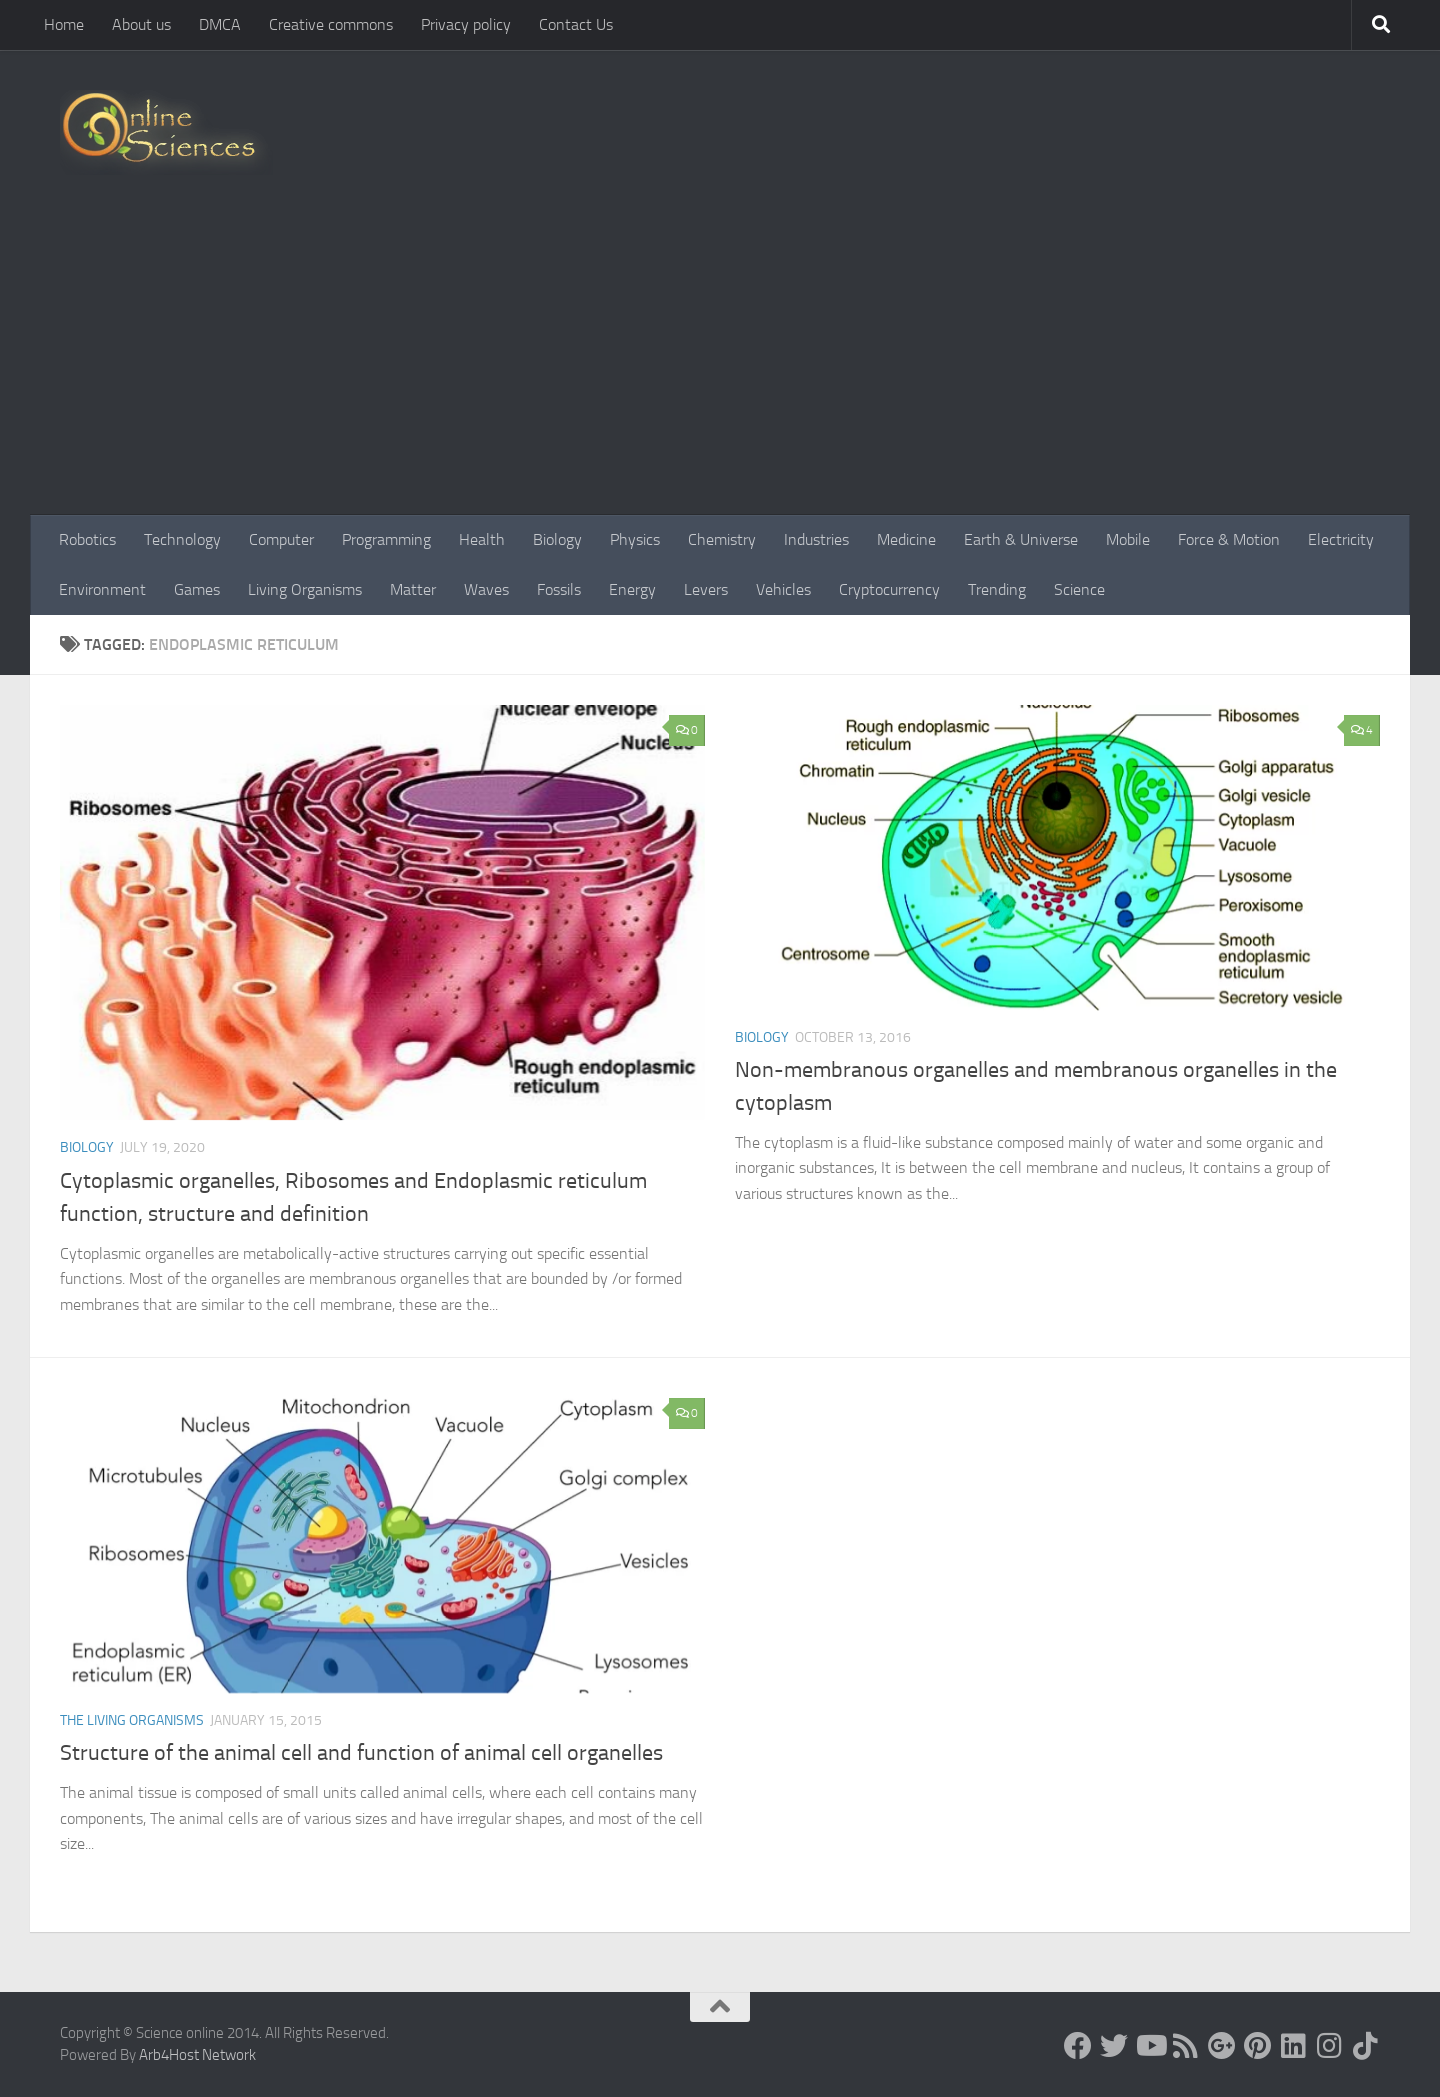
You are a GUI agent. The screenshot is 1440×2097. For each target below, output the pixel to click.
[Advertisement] (720, 365)
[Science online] (1078, 2046)
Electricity (1341, 539)
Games (197, 589)
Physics (635, 539)
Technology (182, 539)
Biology (557, 539)
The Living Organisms (132, 1720)
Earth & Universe (1021, 539)
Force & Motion (1229, 539)
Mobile (1128, 539)
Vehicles (783, 589)
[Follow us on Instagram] (1330, 2046)
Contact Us (576, 24)
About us (141, 24)
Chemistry (722, 539)
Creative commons (331, 24)
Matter (413, 589)
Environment (102, 589)
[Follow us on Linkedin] (1294, 2046)
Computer (281, 539)
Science (1079, 589)
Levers (706, 589)
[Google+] (1222, 2046)
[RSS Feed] (1186, 2046)
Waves (486, 589)
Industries (816, 539)
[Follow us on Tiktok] (1366, 2046)
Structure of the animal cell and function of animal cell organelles (361, 1753)
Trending (997, 589)
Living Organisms (305, 589)
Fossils (559, 589)
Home (64, 24)
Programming (386, 539)
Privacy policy (466, 24)
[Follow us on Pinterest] (1258, 2046)
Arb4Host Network (197, 2055)
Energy (632, 589)
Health (482, 539)
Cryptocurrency (889, 589)
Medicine (906, 539)
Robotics (87, 539)
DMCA (220, 24)
